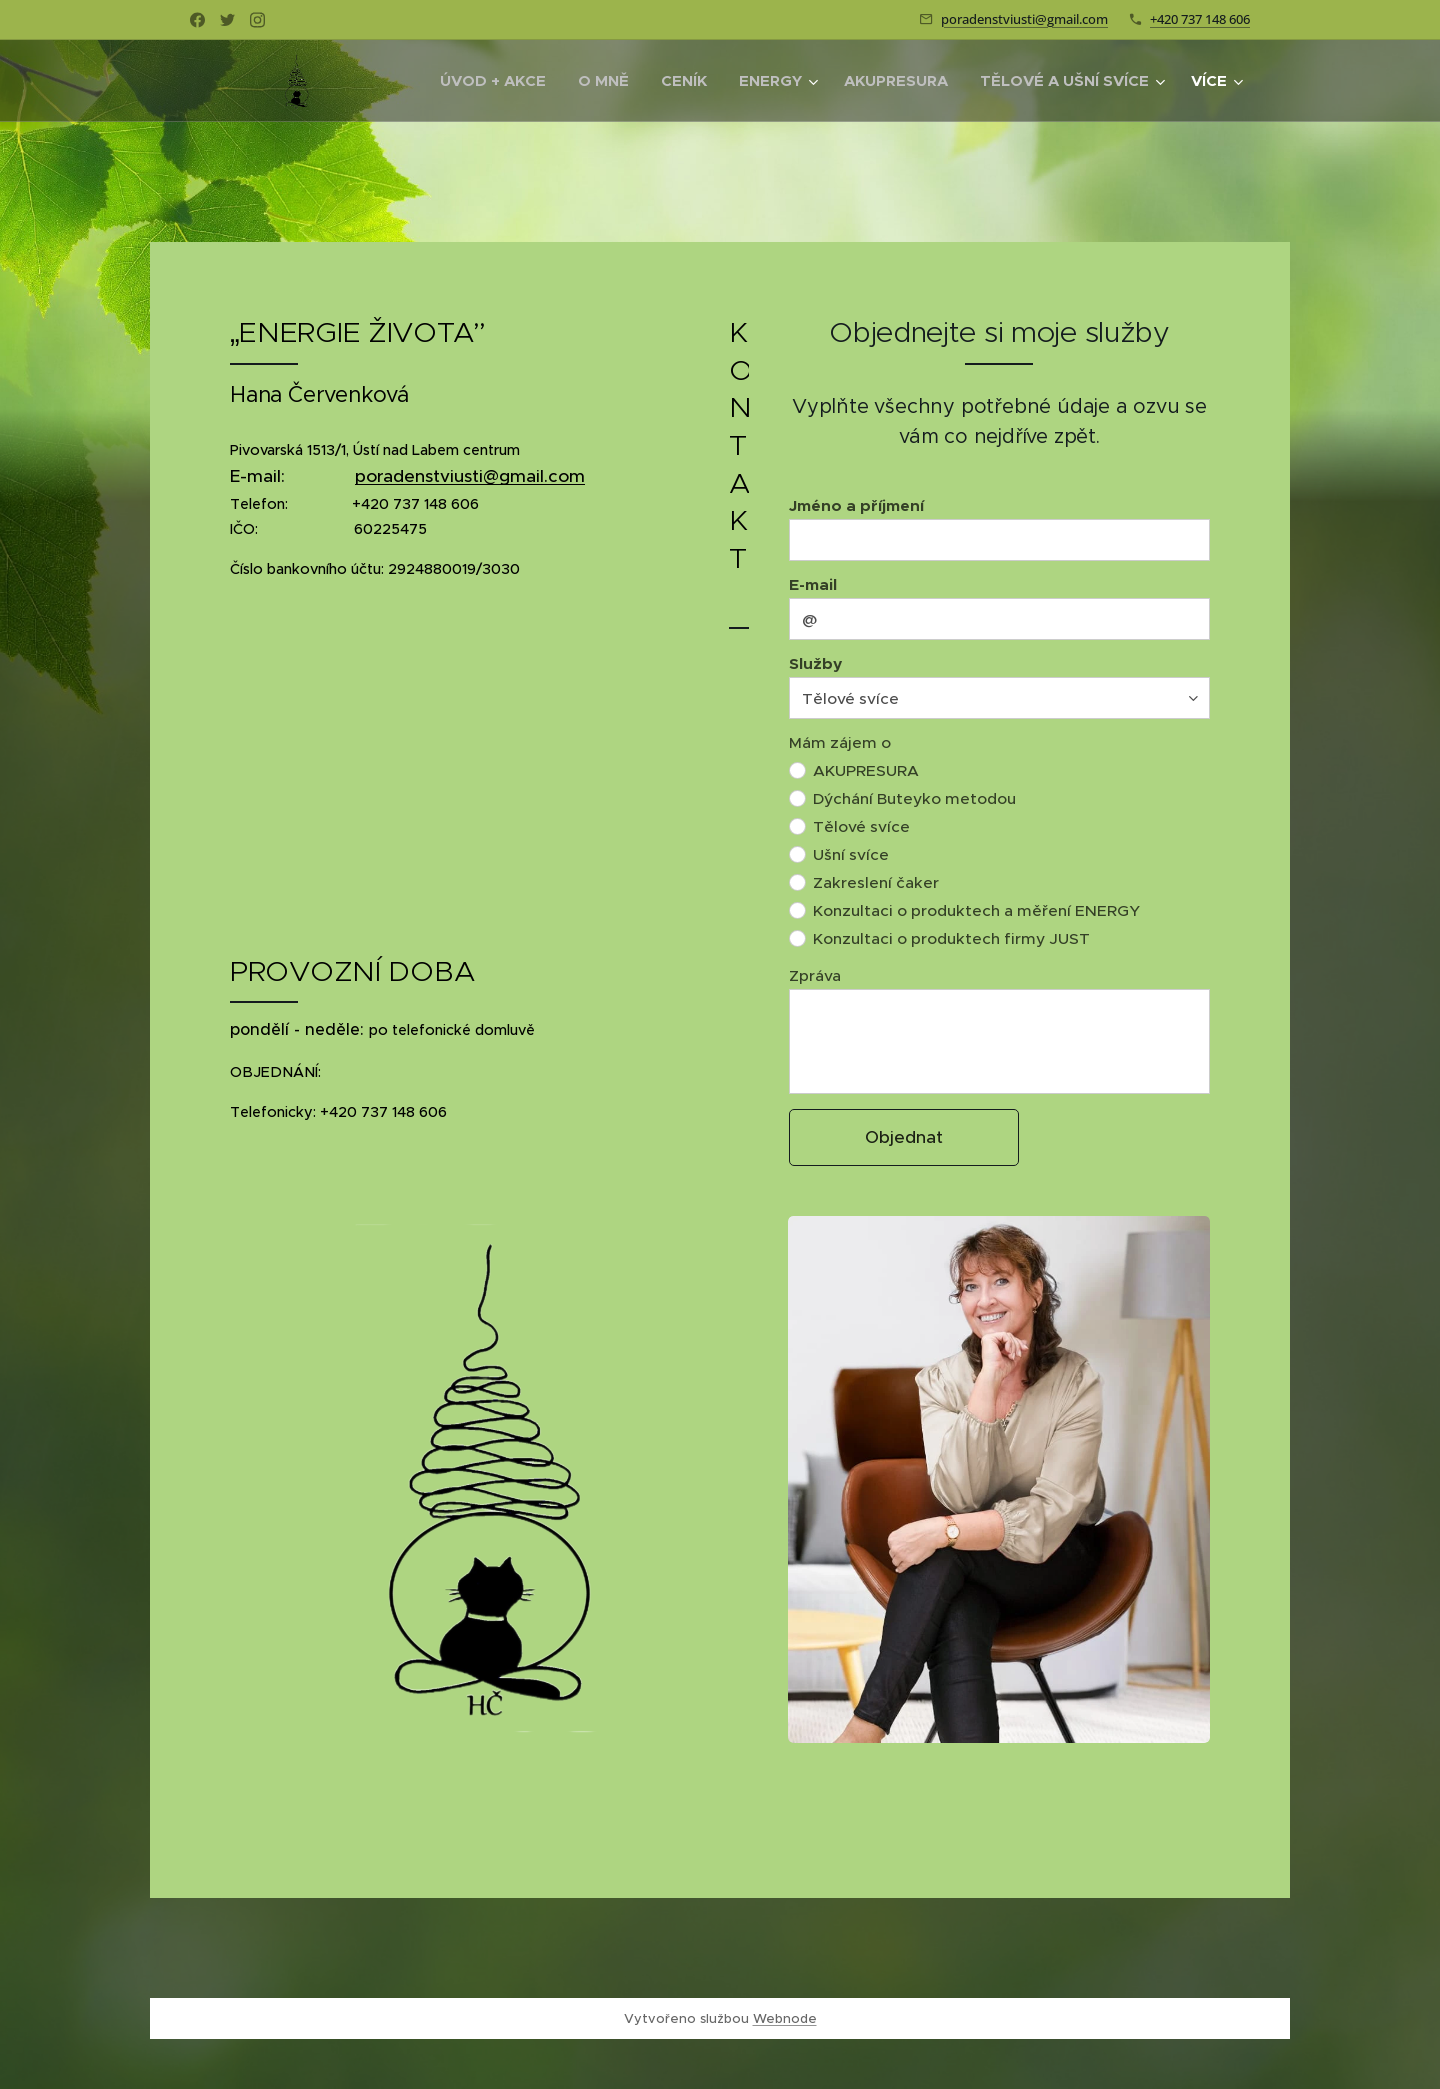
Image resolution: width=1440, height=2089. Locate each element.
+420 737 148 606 (1200, 19)
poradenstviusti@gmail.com (1024, 19)
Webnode (785, 2018)
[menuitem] (498, 81)
